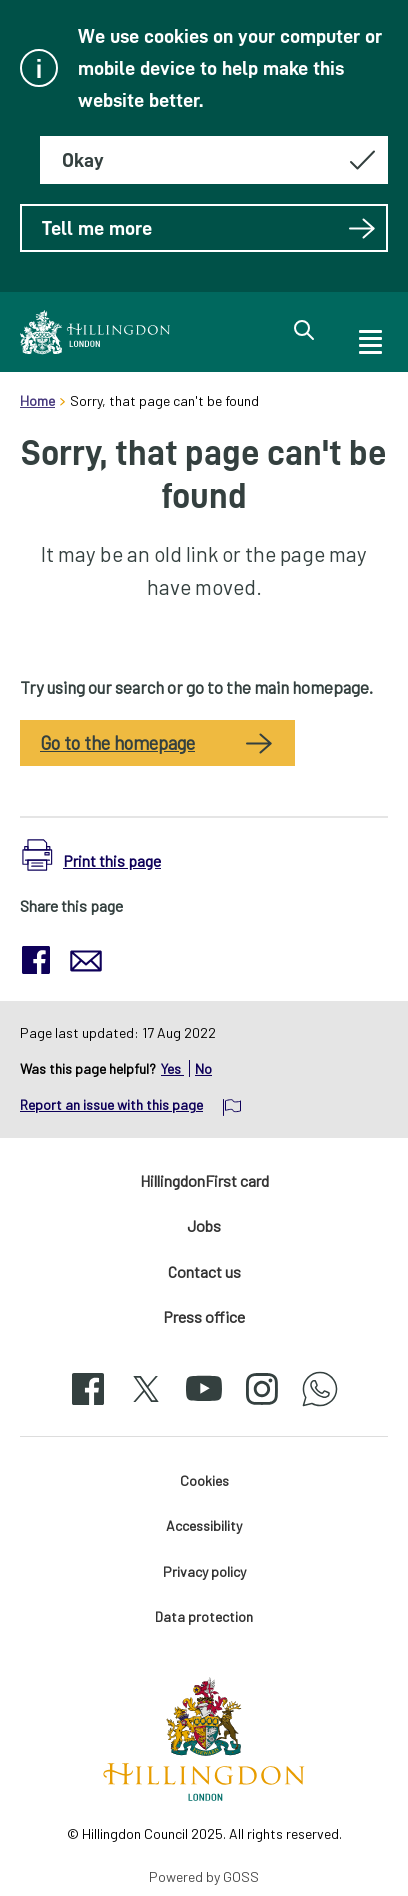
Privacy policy (204, 1571)
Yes (172, 1068)
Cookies (204, 1480)
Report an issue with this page (111, 1104)
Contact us (204, 1271)
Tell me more (209, 228)
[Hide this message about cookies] (214, 160)
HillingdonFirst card (204, 1180)
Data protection (204, 1616)
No (203, 1068)
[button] (91, 856)
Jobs (204, 1225)
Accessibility (204, 1525)
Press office (204, 1316)
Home (37, 400)
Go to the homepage (117, 743)
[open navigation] (369, 339)
